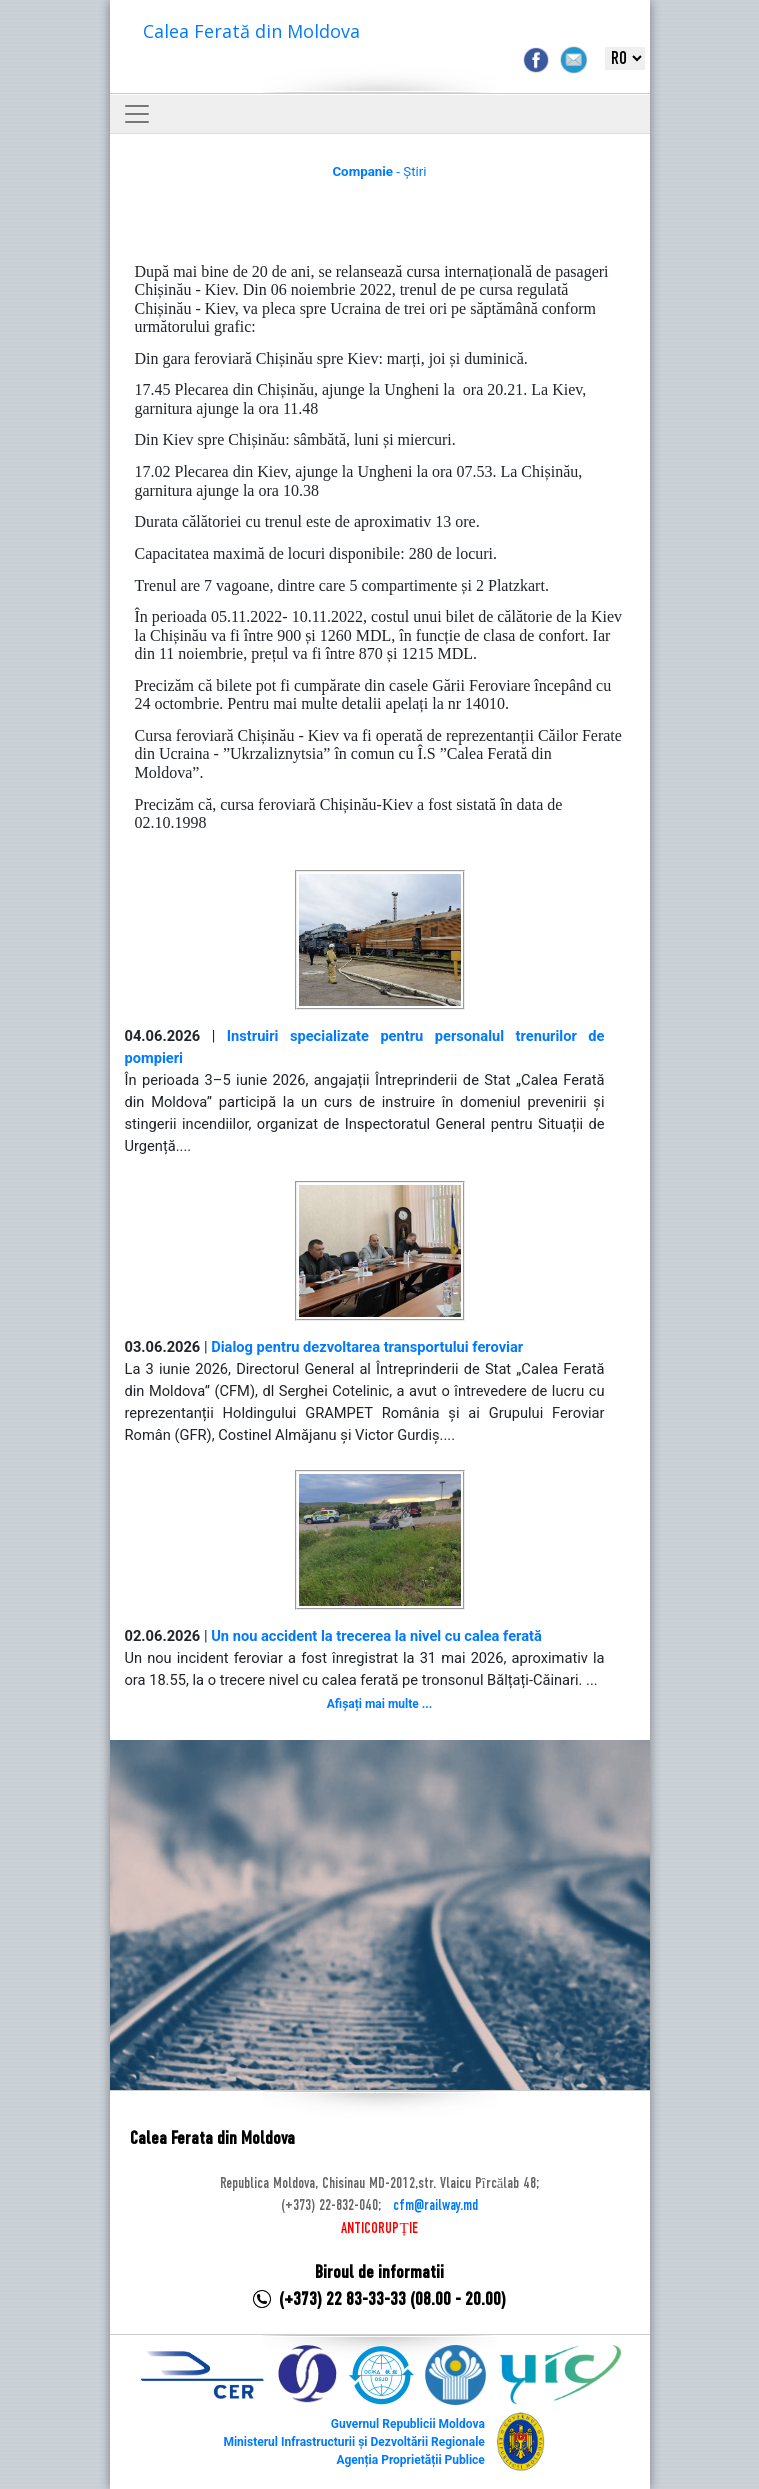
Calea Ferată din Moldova (251, 31)
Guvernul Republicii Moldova (408, 2424)
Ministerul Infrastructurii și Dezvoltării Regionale (353, 2442)
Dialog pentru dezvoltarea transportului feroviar (367, 1347)
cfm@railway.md (435, 2206)
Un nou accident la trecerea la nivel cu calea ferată (376, 1636)
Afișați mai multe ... (379, 1704)
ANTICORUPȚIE (379, 2229)
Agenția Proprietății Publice (410, 2460)
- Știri (379, 171)
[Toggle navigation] (137, 114)
